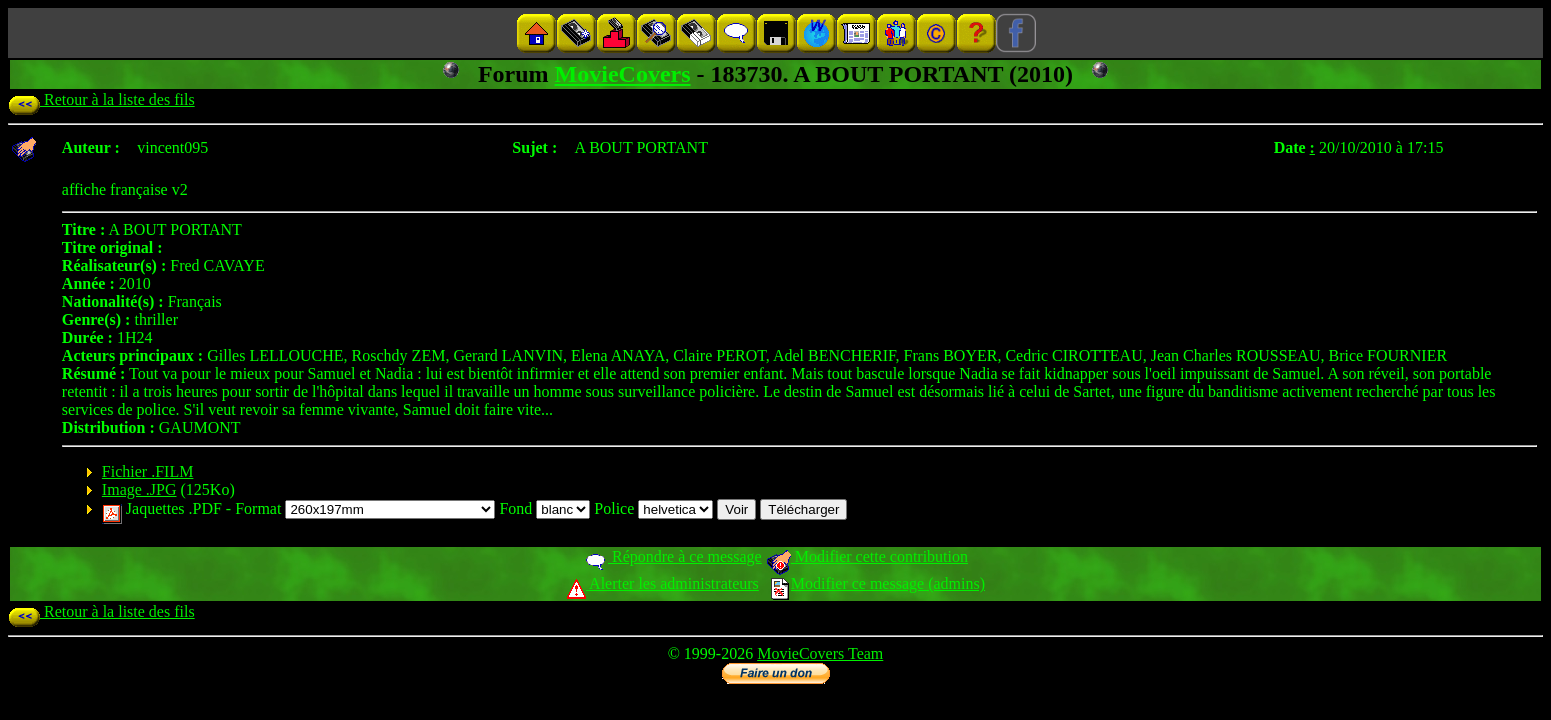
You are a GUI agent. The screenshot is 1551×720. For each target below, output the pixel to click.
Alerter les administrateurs (662, 583)
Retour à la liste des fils (101, 99)
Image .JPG (139, 489)
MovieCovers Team (820, 653)
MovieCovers (623, 74)
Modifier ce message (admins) (878, 583)
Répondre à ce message (672, 556)
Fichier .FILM (148, 471)
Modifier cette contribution (867, 556)
